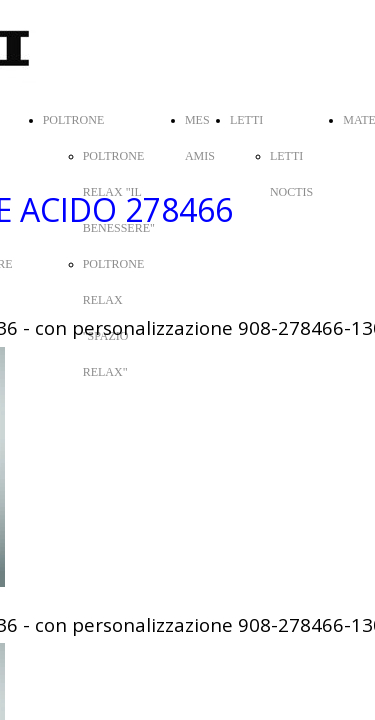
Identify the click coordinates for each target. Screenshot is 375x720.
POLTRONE (74, 120)
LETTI (246, 120)
